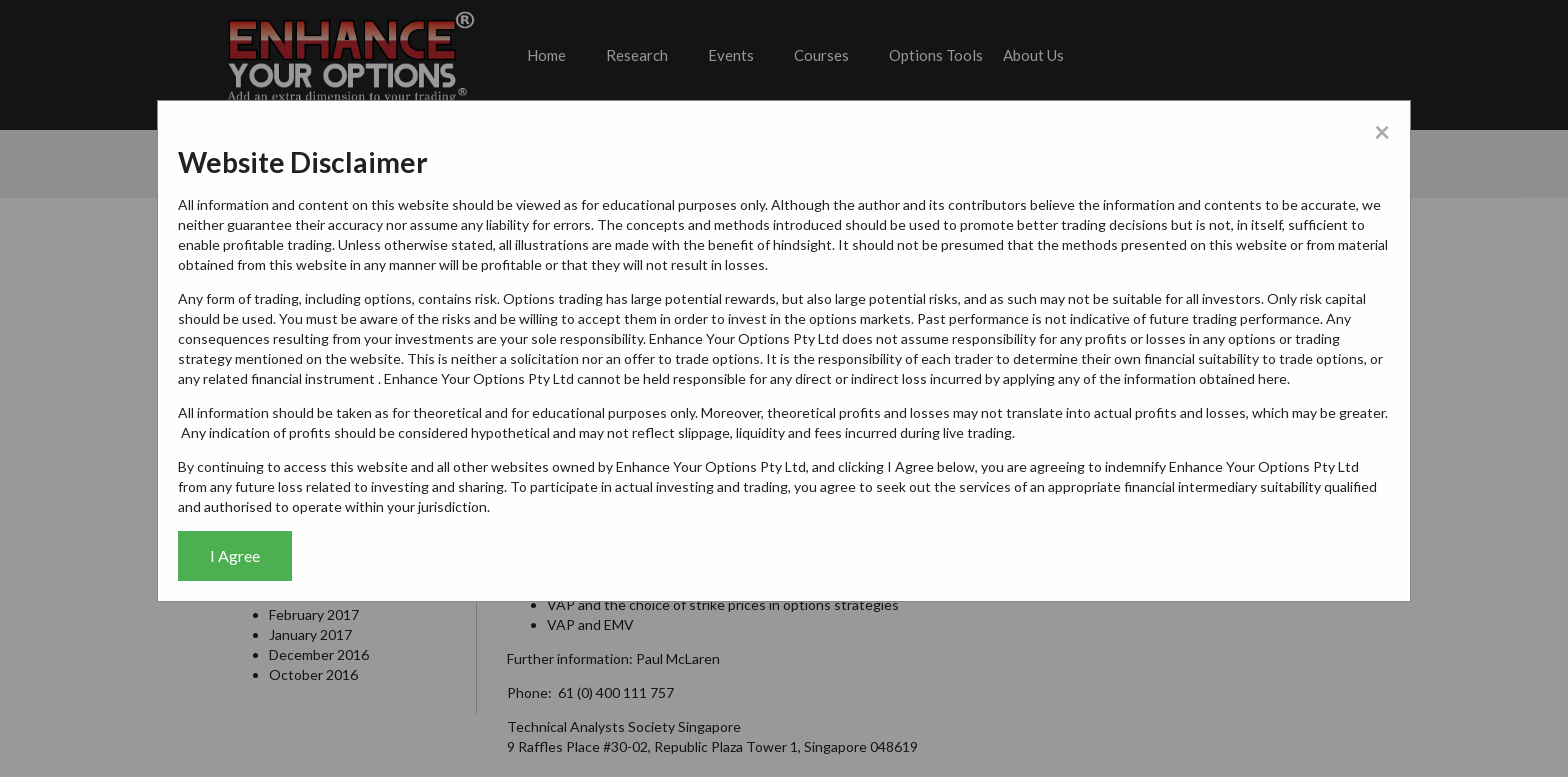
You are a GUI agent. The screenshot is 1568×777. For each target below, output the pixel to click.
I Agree (235, 555)
